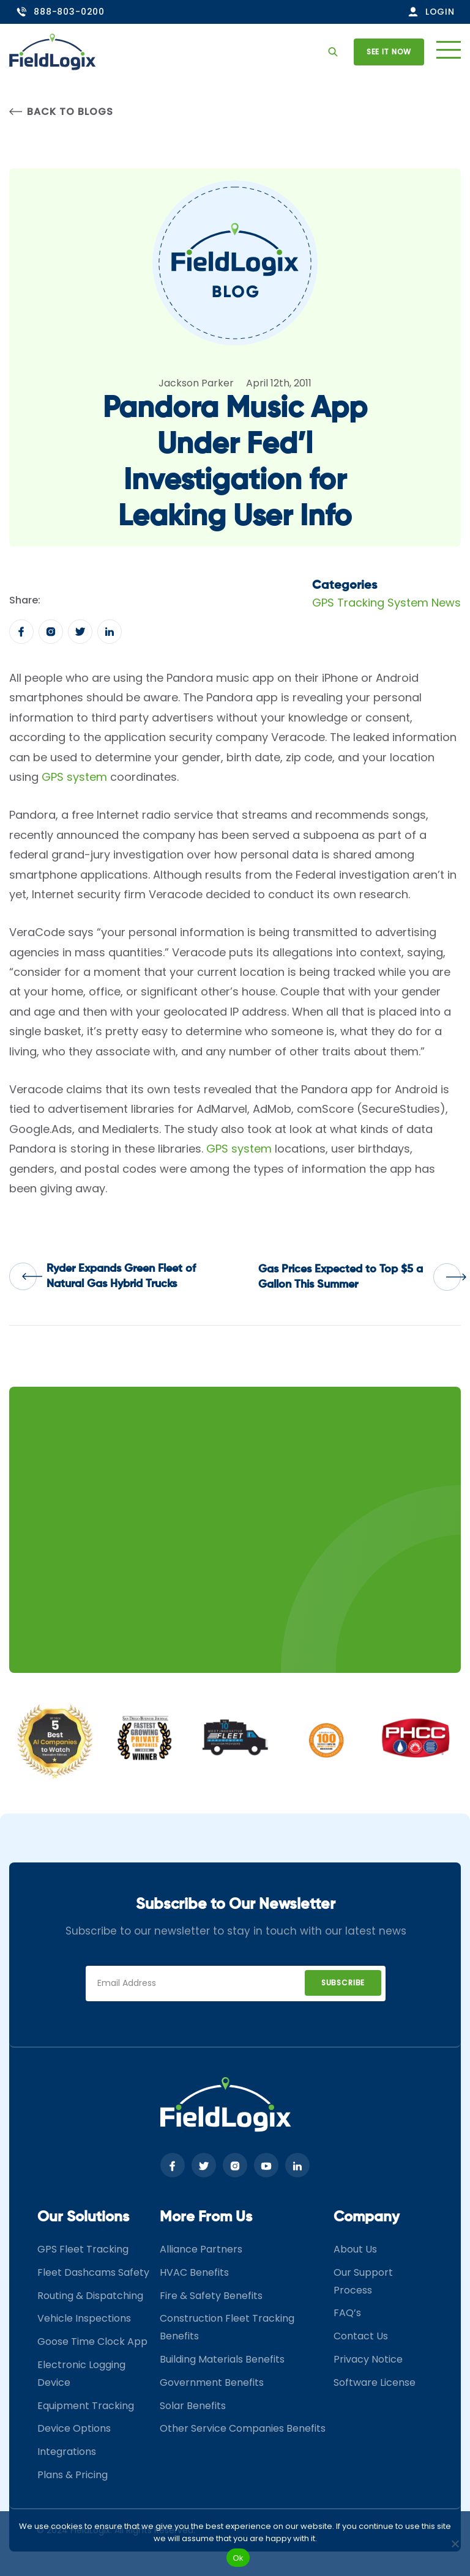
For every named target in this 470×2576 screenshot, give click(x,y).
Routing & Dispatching (90, 2296)
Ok (238, 2558)
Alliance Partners (201, 2249)
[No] (455, 2543)
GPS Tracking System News (386, 602)
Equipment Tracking (85, 2406)
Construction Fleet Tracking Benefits (227, 2327)
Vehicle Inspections (84, 2318)
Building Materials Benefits (222, 2359)
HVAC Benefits (194, 2272)
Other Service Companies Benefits (243, 2428)
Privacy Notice (368, 2359)
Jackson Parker (196, 383)
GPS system (74, 776)
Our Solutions (83, 2217)
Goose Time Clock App (92, 2341)
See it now (389, 51)
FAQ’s (347, 2313)
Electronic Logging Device (81, 2374)
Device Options (74, 2428)
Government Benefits (212, 2382)
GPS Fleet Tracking (83, 2249)
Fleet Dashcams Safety (93, 2272)
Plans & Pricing (72, 2475)
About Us (355, 2249)
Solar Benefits (193, 2406)
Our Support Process (363, 2281)
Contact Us (361, 2336)
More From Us (206, 2217)
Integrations (66, 2452)
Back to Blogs (61, 111)
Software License (375, 2382)
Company (367, 2217)
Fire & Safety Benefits (211, 2296)
